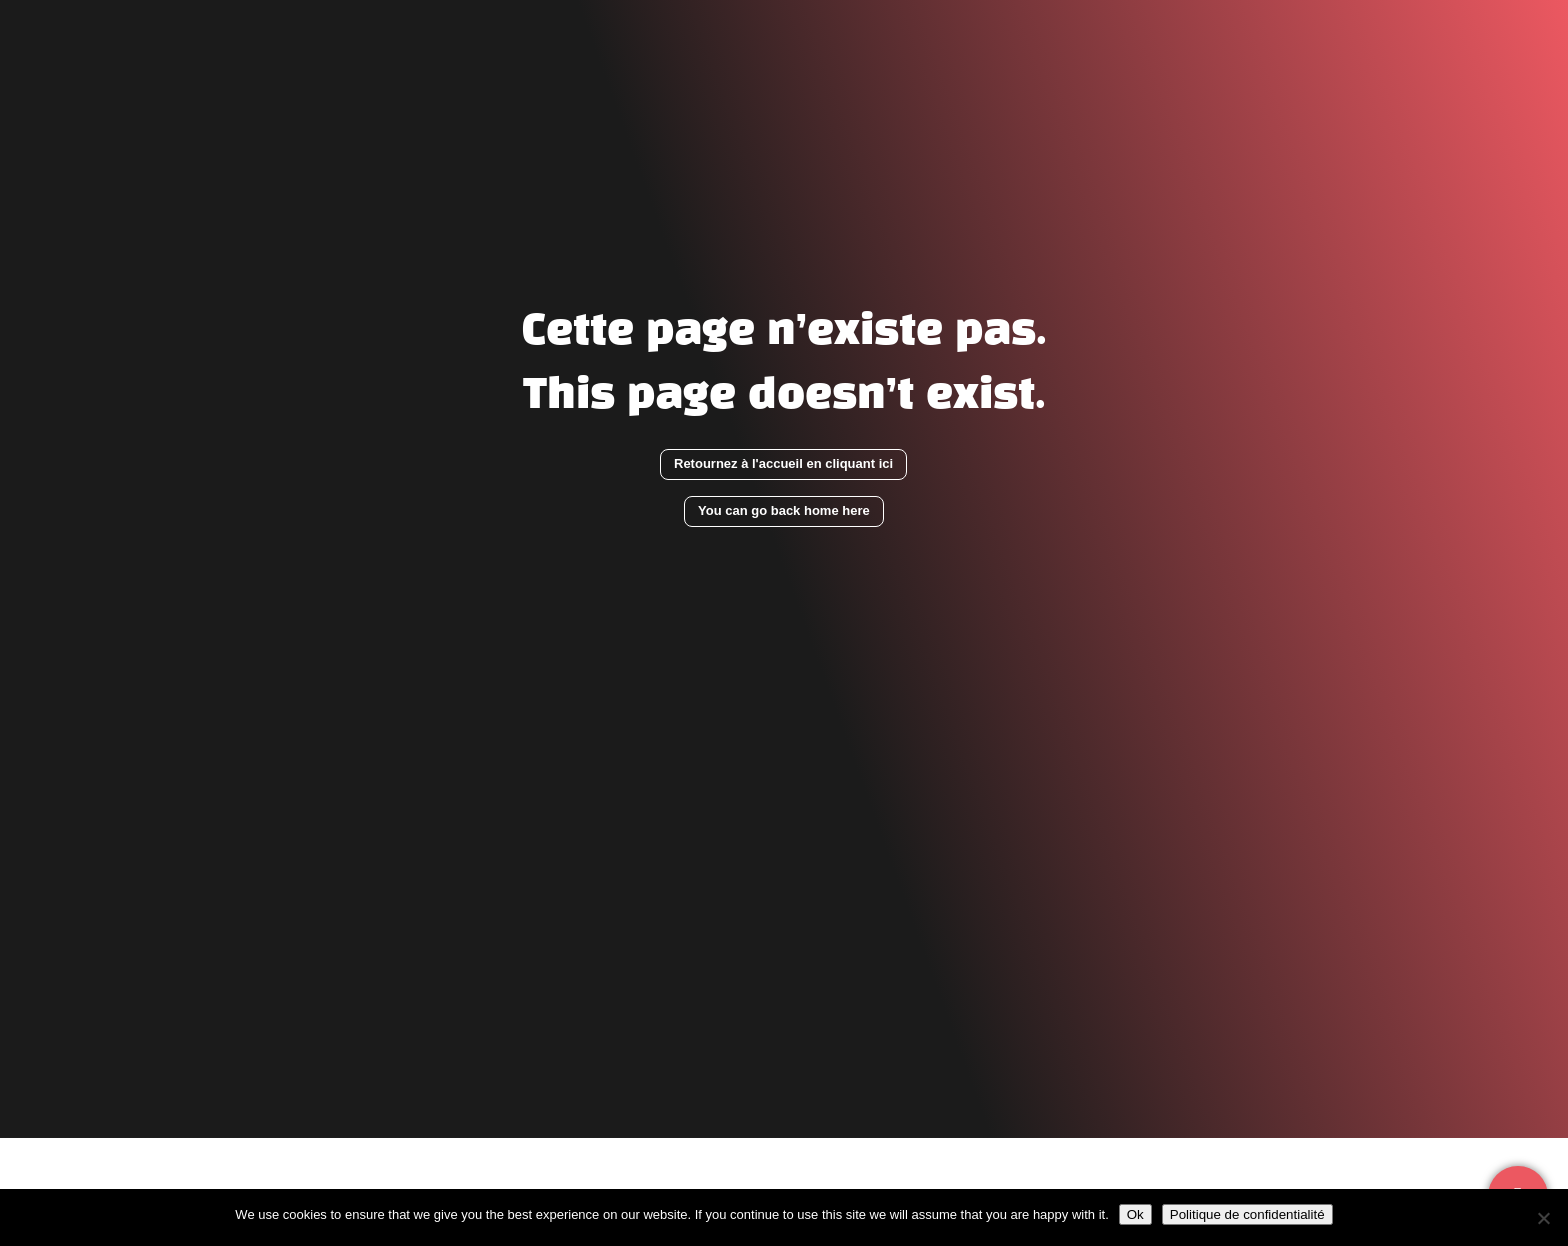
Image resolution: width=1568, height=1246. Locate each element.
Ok (1135, 1214)
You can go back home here (784, 510)
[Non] (1543, 1218)
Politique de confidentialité (1247, 1214)
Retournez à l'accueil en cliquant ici (783, 463)
